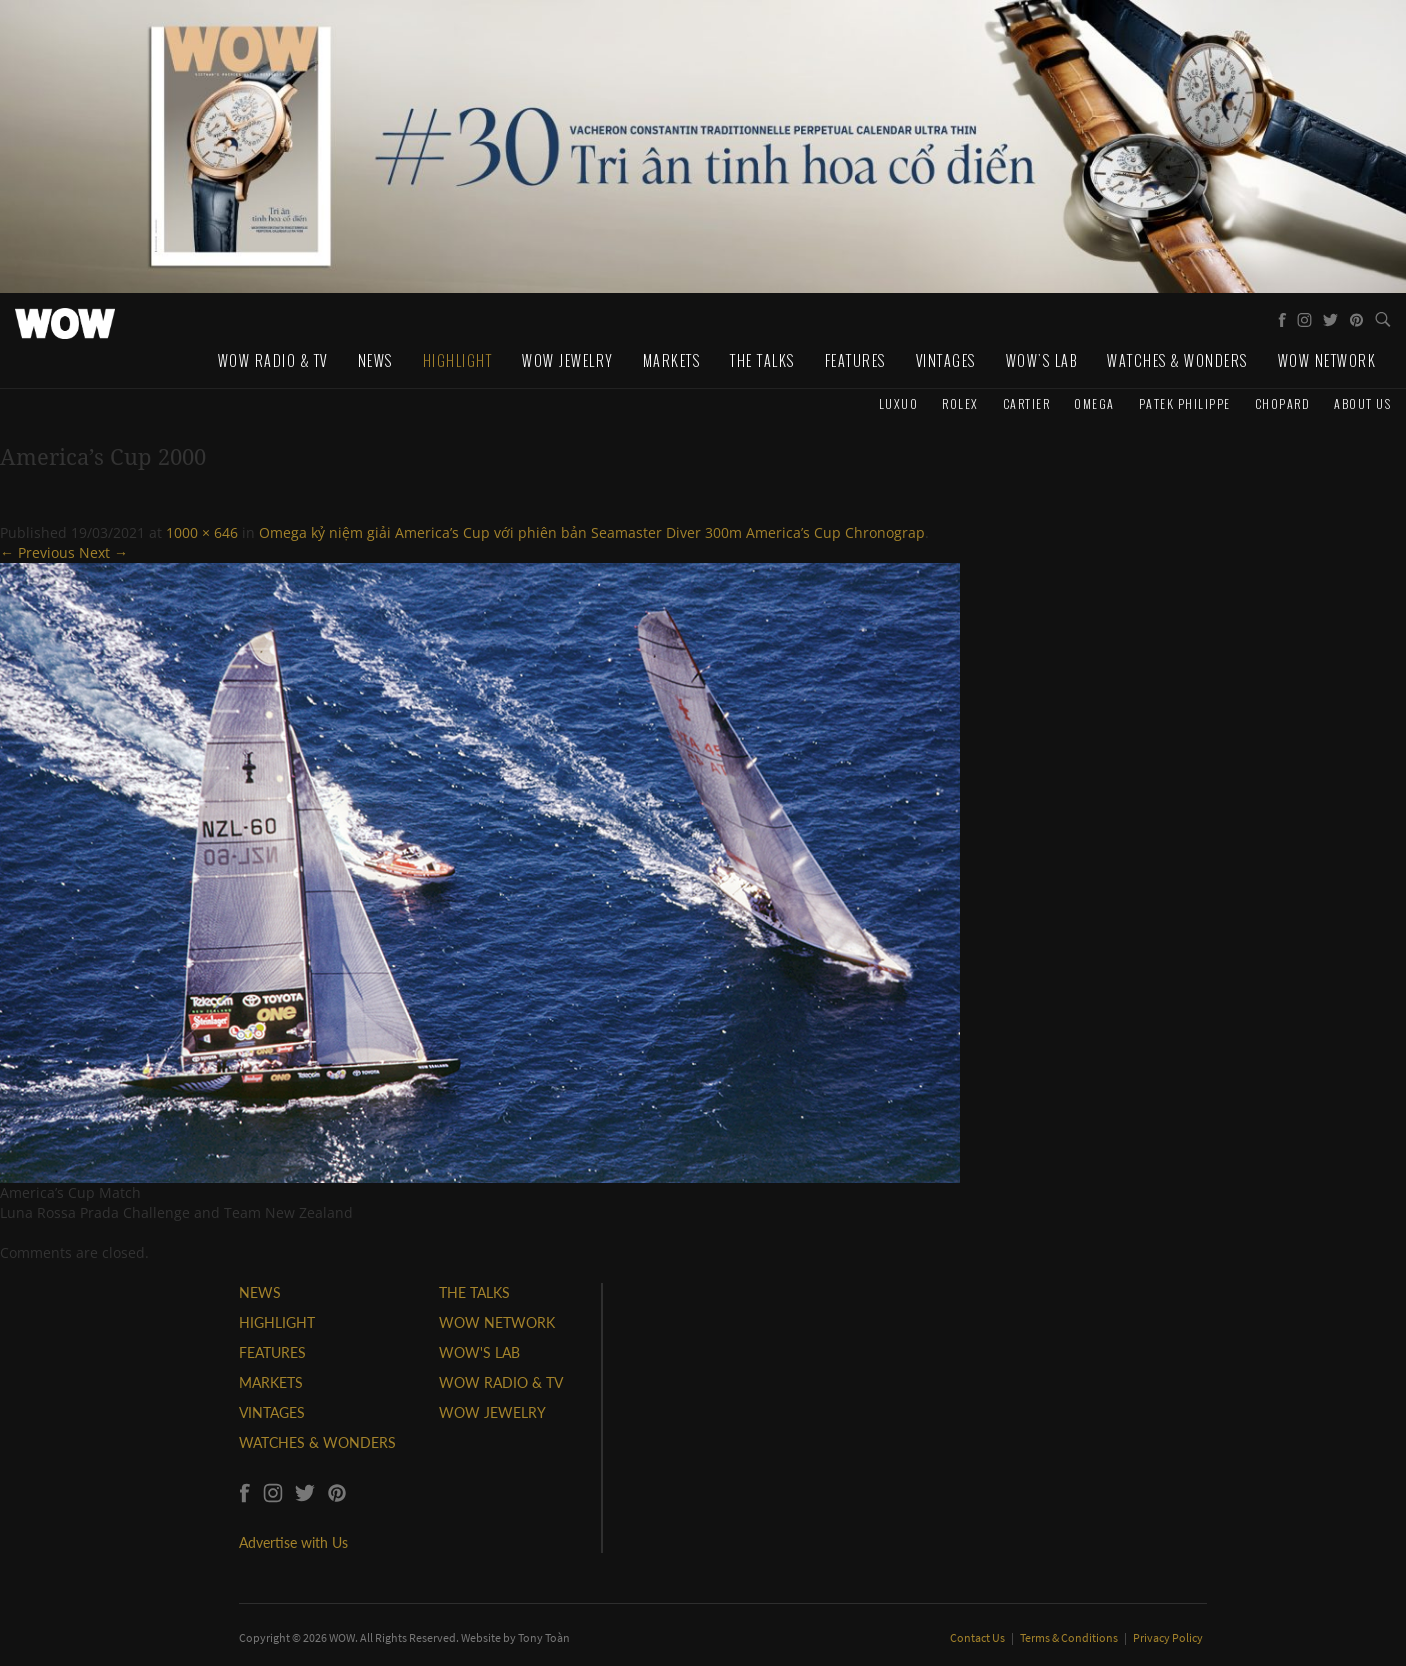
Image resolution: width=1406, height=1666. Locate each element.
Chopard (1283, 403)
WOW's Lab (1042, 360)
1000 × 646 (202, 532)
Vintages (946, 360)
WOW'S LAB (479, 1352)
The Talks (762, 360)
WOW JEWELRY (492, 1412)
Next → (103, 552)
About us (1362, 403)
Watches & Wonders (1177, 360)
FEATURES (272, 1352)
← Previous (37, 552)
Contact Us (978, 1637)
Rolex (960, 403)
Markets (672, 360)
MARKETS (271, 1382)
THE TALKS (474, 1292)
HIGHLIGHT (277, 1322)
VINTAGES (272, 1412)
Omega (1094, 403)
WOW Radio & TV (273, 360)
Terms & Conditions (1070, 1637)
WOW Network (1327, 360)
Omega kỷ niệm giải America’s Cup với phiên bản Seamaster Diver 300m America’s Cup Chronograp (592, 532)
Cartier (1027, 403)
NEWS (260, 1292)
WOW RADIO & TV (501, 1382)
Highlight (458, 360)
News (375, 360)
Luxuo (899, 403)
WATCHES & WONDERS (317, 1442)
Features (855, 360)
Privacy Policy (1168, 1637)
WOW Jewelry (567, 360)
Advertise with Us (293, 1542)
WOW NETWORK (497, 1322)
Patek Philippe (1185, 403)
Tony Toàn (544, 1637)
